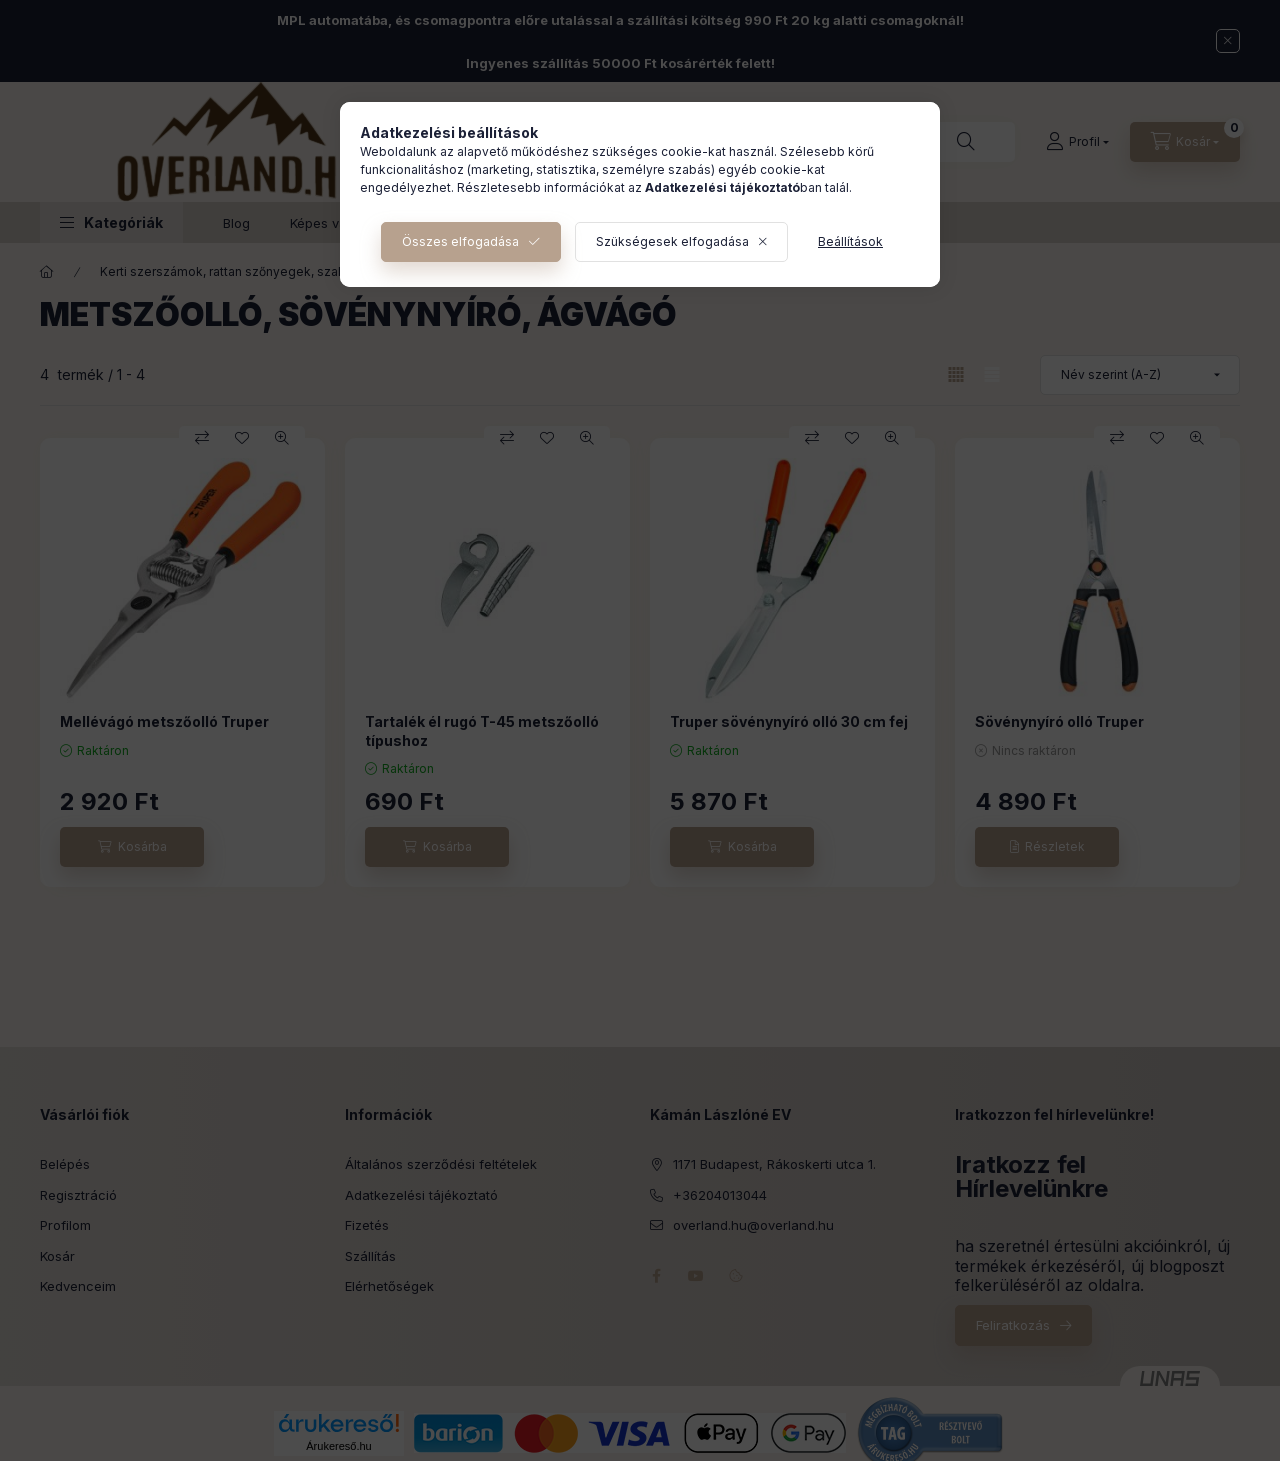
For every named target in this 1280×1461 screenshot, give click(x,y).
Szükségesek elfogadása (672, 241)
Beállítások (850, 241)
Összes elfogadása (460, 241)
